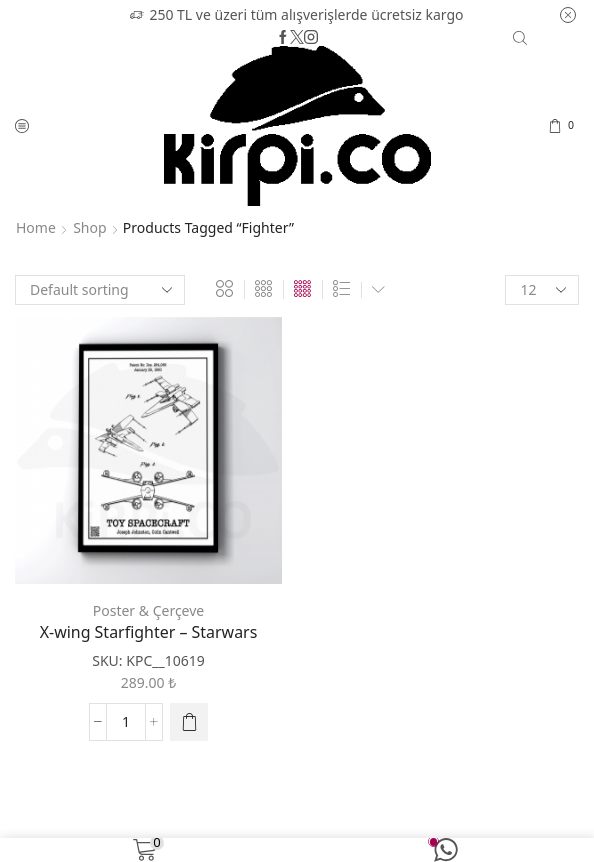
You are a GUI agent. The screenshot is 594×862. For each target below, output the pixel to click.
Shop (89, 227)
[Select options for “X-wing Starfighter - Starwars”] (189, 722)
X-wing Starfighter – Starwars (149, 632)
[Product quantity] (126, 722)
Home (36, 227)
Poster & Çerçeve (149, 610)
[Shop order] (100, 290)
